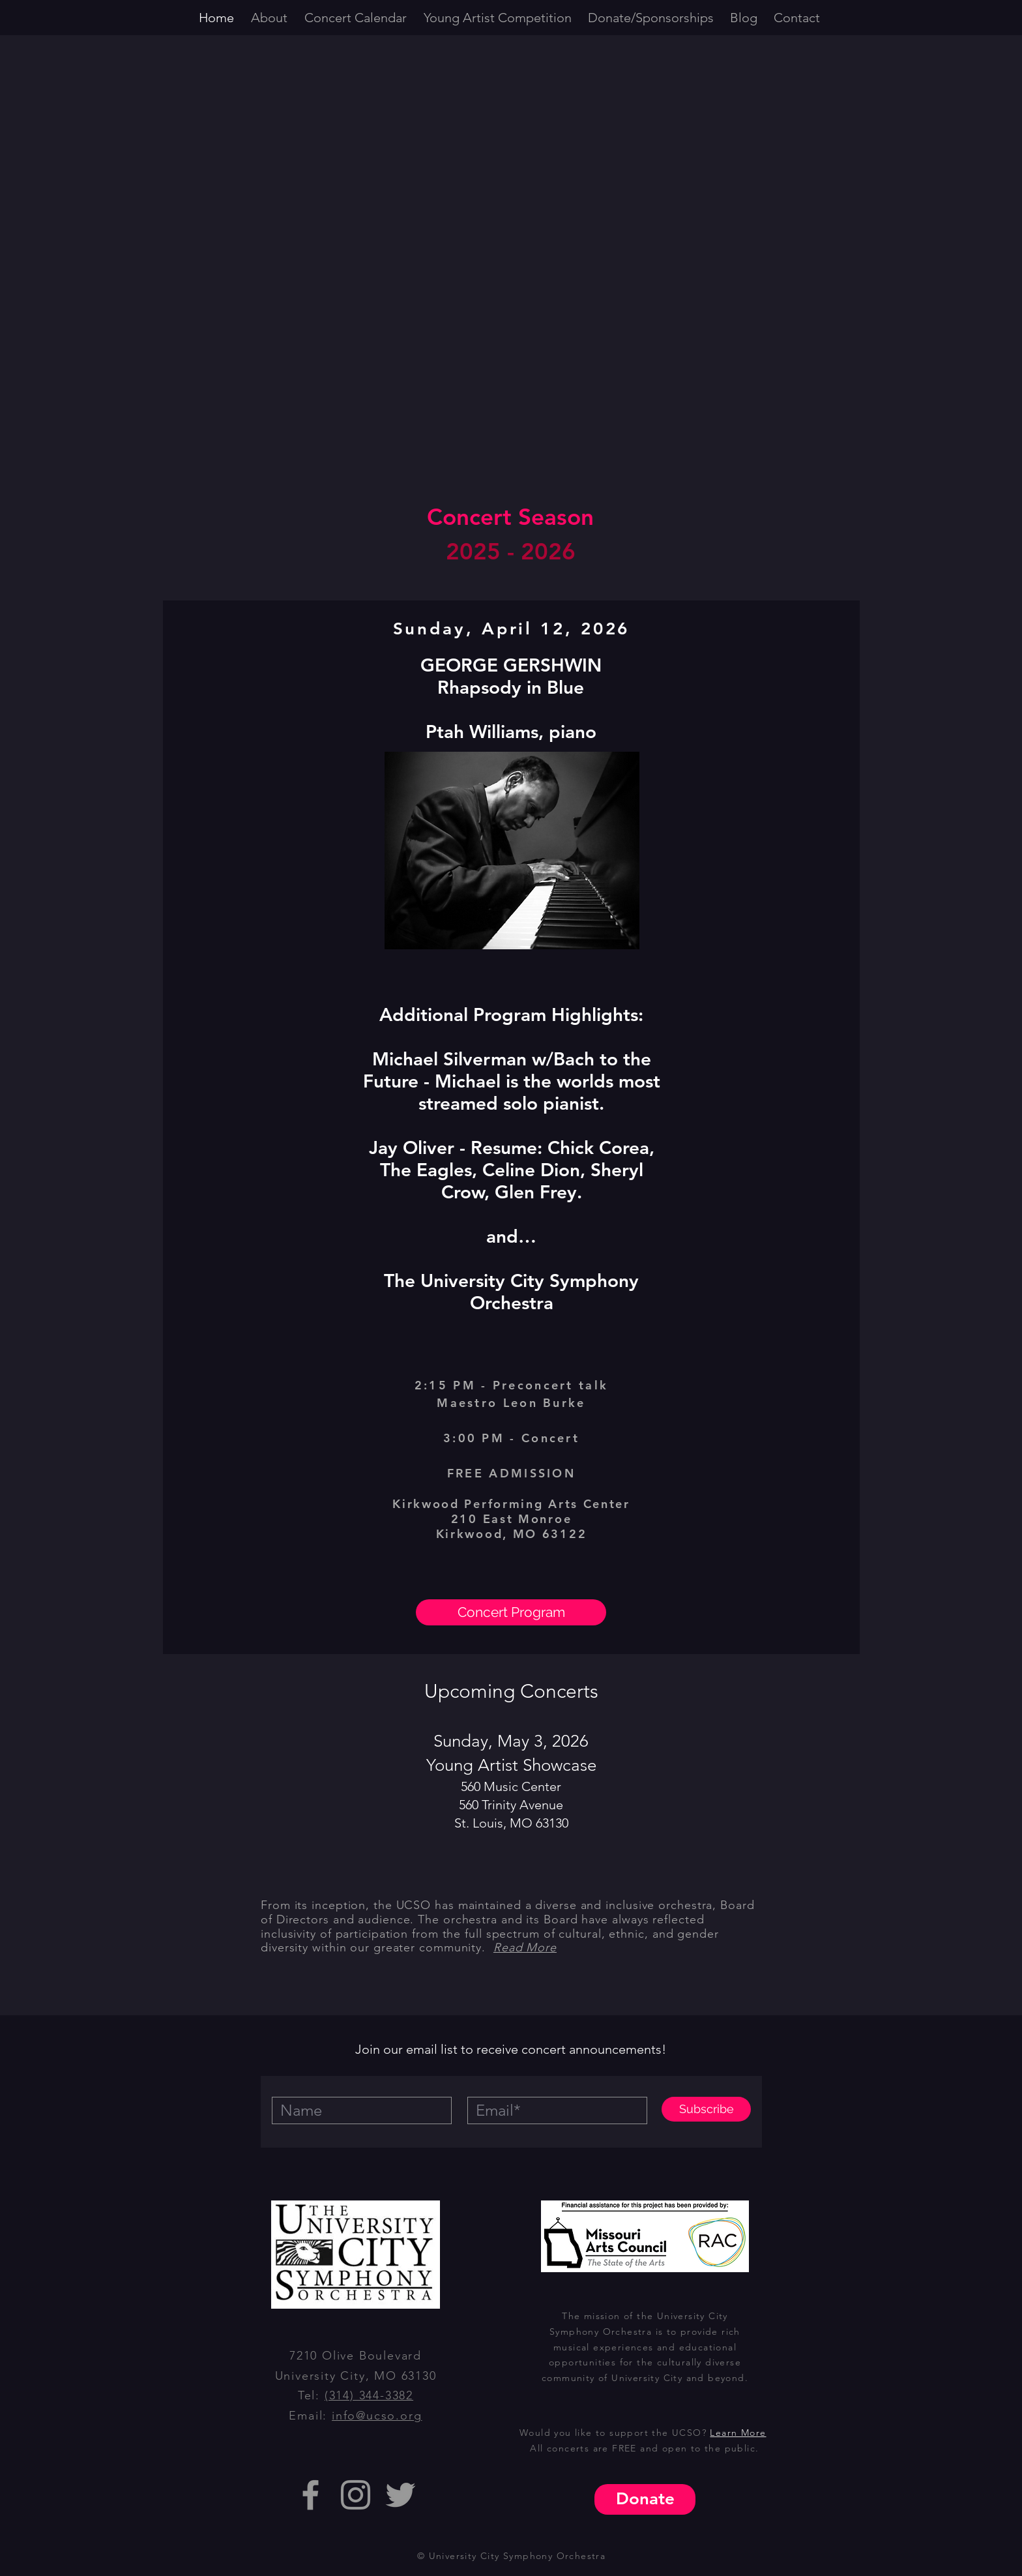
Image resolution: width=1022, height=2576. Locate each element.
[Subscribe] (706, 2109)
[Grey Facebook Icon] (310, 2495)
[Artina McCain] (511, 1637)
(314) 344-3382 (369, 2395)
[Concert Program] (511, 1612)
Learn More (738, 2432)
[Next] (838, 1127)
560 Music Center (511, 1786)
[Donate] (644, 2499)
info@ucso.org (377, 2415)
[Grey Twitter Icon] (400, 2495)
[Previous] (183, 1127)
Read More (525, 1947)
